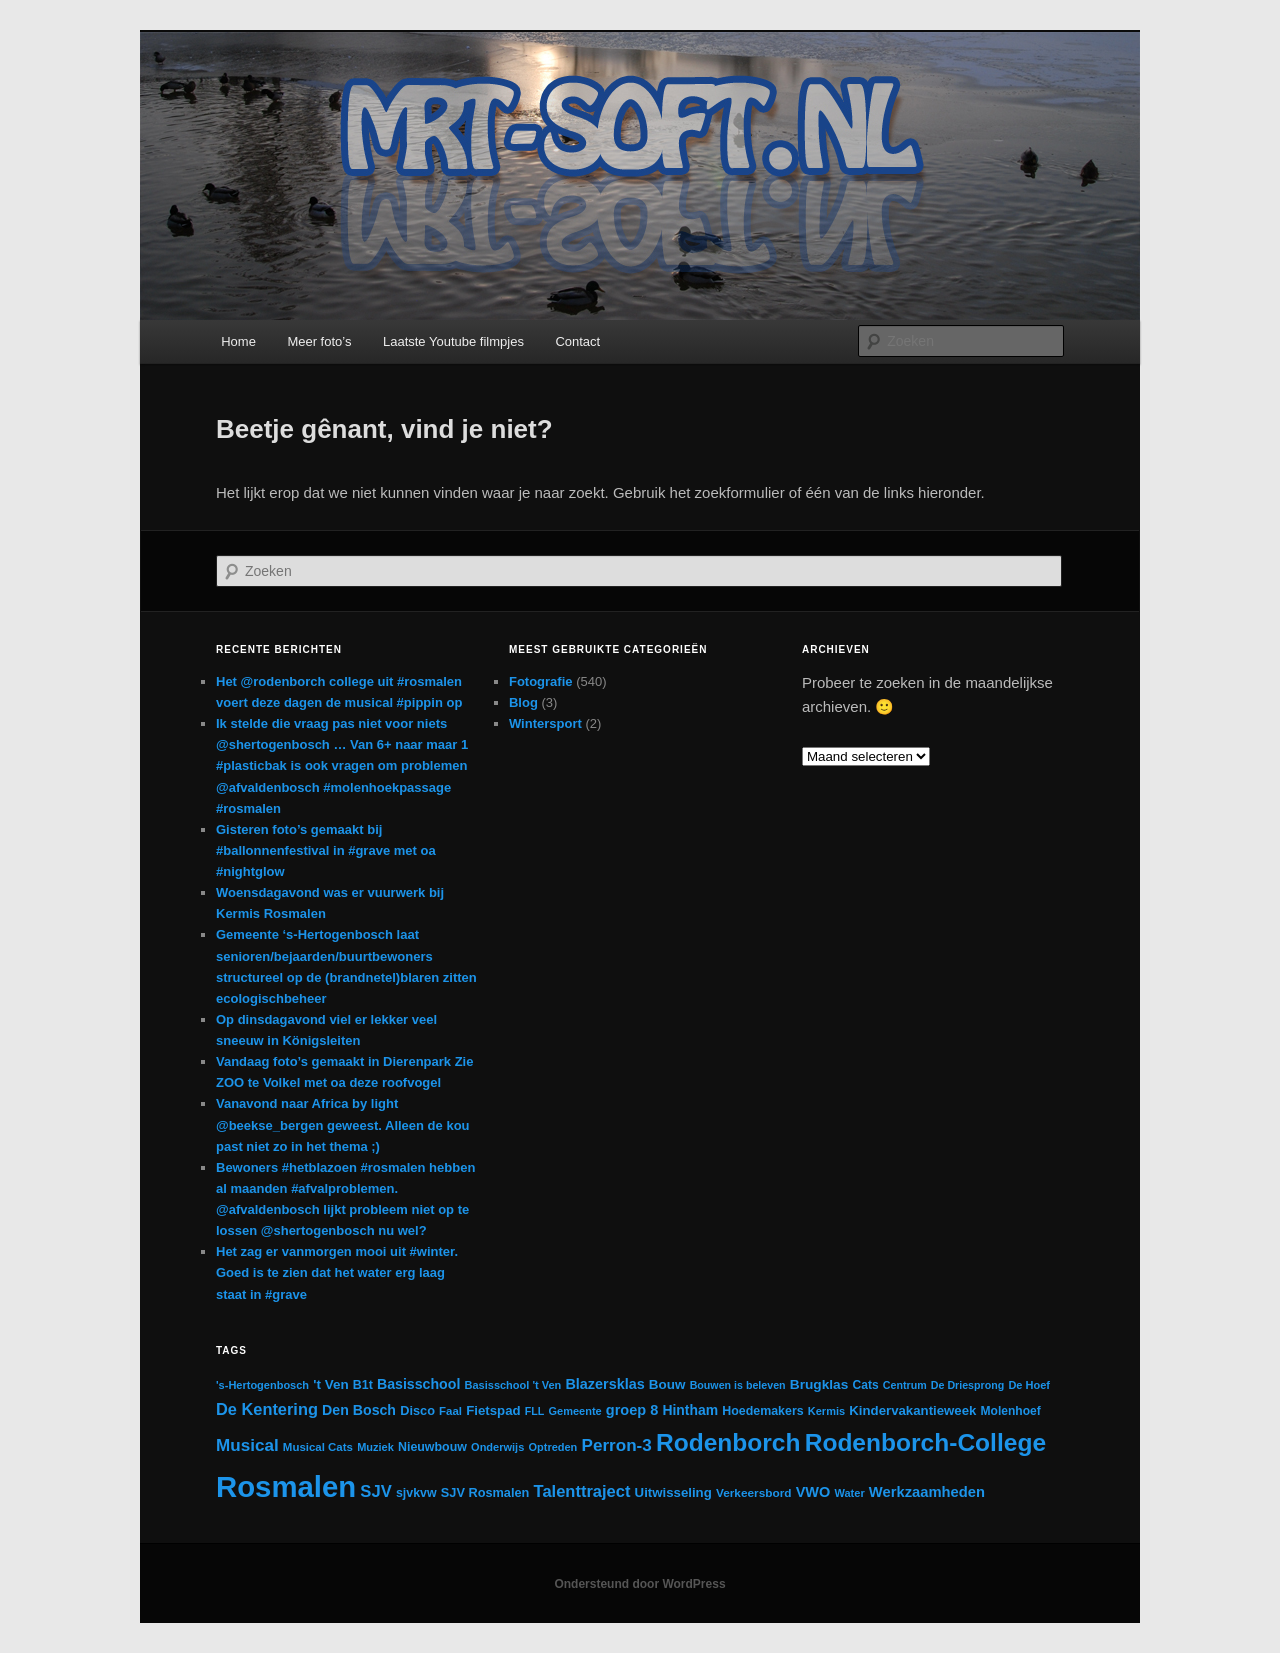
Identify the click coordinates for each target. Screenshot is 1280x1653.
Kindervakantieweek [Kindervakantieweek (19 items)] (912, 1410)
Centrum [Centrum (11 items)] (905, 1385)
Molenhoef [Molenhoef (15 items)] (1011, 1411)
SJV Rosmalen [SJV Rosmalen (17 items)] (485, 1492)
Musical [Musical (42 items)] (247, 1445)
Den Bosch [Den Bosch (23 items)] (359, 1410)
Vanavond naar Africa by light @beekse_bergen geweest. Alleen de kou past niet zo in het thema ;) (343, 1124)
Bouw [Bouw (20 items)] (667, 1384)
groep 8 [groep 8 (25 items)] (632, 1410)
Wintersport (545, 723)
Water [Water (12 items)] (850, 1493)
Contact (577, 341)
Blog (523, 702)
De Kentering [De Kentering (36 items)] (267, 1409)
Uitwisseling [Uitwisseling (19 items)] (673, 1492)
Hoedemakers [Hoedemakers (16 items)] (762, 1411)
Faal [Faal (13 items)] (450, 1411)
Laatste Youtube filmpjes (453, 341)
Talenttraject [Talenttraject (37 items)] (582, 1491)
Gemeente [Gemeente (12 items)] (574, 1411)
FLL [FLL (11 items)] (535, 1411)
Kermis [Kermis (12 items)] (826, 1411)
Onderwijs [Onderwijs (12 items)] (497, 1447)
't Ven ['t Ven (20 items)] (330, 1384)
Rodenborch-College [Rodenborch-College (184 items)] (925, 1442)
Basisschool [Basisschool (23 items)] (418, 1384)
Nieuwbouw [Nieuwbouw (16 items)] (432, 1447)
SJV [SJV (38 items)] (375, 1491)
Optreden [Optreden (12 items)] (552, 1447)
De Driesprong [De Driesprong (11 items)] (967, 1385)
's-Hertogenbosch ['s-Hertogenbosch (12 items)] (262, 1385)
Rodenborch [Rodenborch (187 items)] (728, 1442)
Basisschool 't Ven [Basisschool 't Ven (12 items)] (513, 1385)
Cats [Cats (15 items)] (866, 1385)
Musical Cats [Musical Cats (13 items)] (318, 1447)
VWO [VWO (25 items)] (813, 1492)
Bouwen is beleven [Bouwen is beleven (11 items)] (738, 1385)
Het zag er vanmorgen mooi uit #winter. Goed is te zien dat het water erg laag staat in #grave (337, 1272)
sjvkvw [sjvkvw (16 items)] (416, 1493)
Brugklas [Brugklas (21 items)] (819, 1384)
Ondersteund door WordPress (639, 1584)
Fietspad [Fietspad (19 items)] (493, 1410)
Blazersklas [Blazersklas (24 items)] (604, 1384)
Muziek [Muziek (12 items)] (375, 1447)
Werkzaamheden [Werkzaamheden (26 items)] (927, 1492)
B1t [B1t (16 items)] (363, 1385)
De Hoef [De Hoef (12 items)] (1029, 1385)
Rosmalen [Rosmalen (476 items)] (286, 1486)
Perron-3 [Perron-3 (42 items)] (617, 1445)
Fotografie (541, 681)
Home (238, 341)
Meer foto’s (319, 341)
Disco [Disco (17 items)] (417, 1410)
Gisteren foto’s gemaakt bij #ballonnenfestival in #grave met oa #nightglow (326, 850)
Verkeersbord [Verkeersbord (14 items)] (754, 1493)
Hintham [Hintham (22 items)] (690, 1410)
